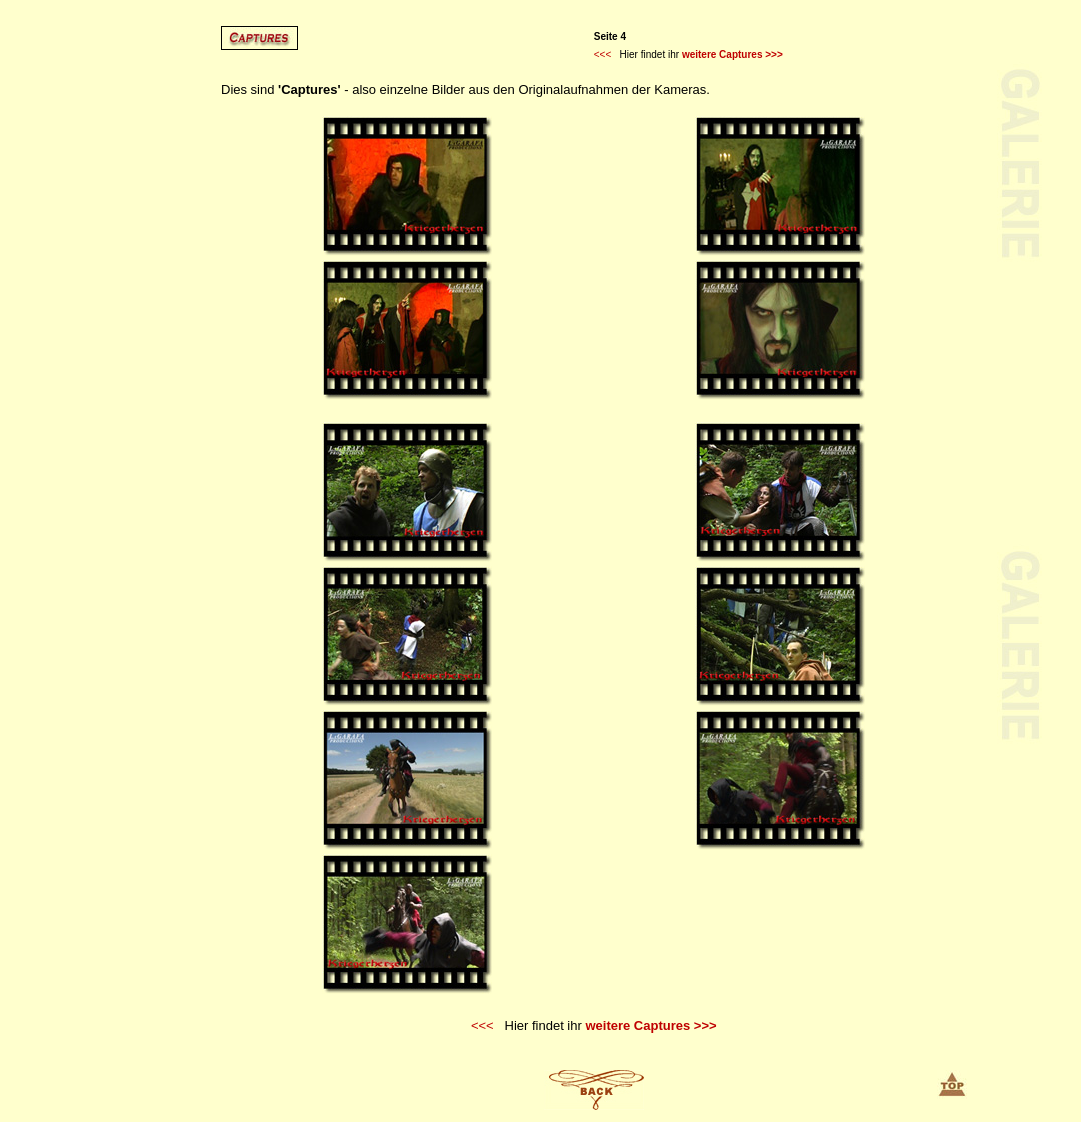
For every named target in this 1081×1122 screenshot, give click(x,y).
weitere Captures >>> (732, 54)
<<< (603, 54)
